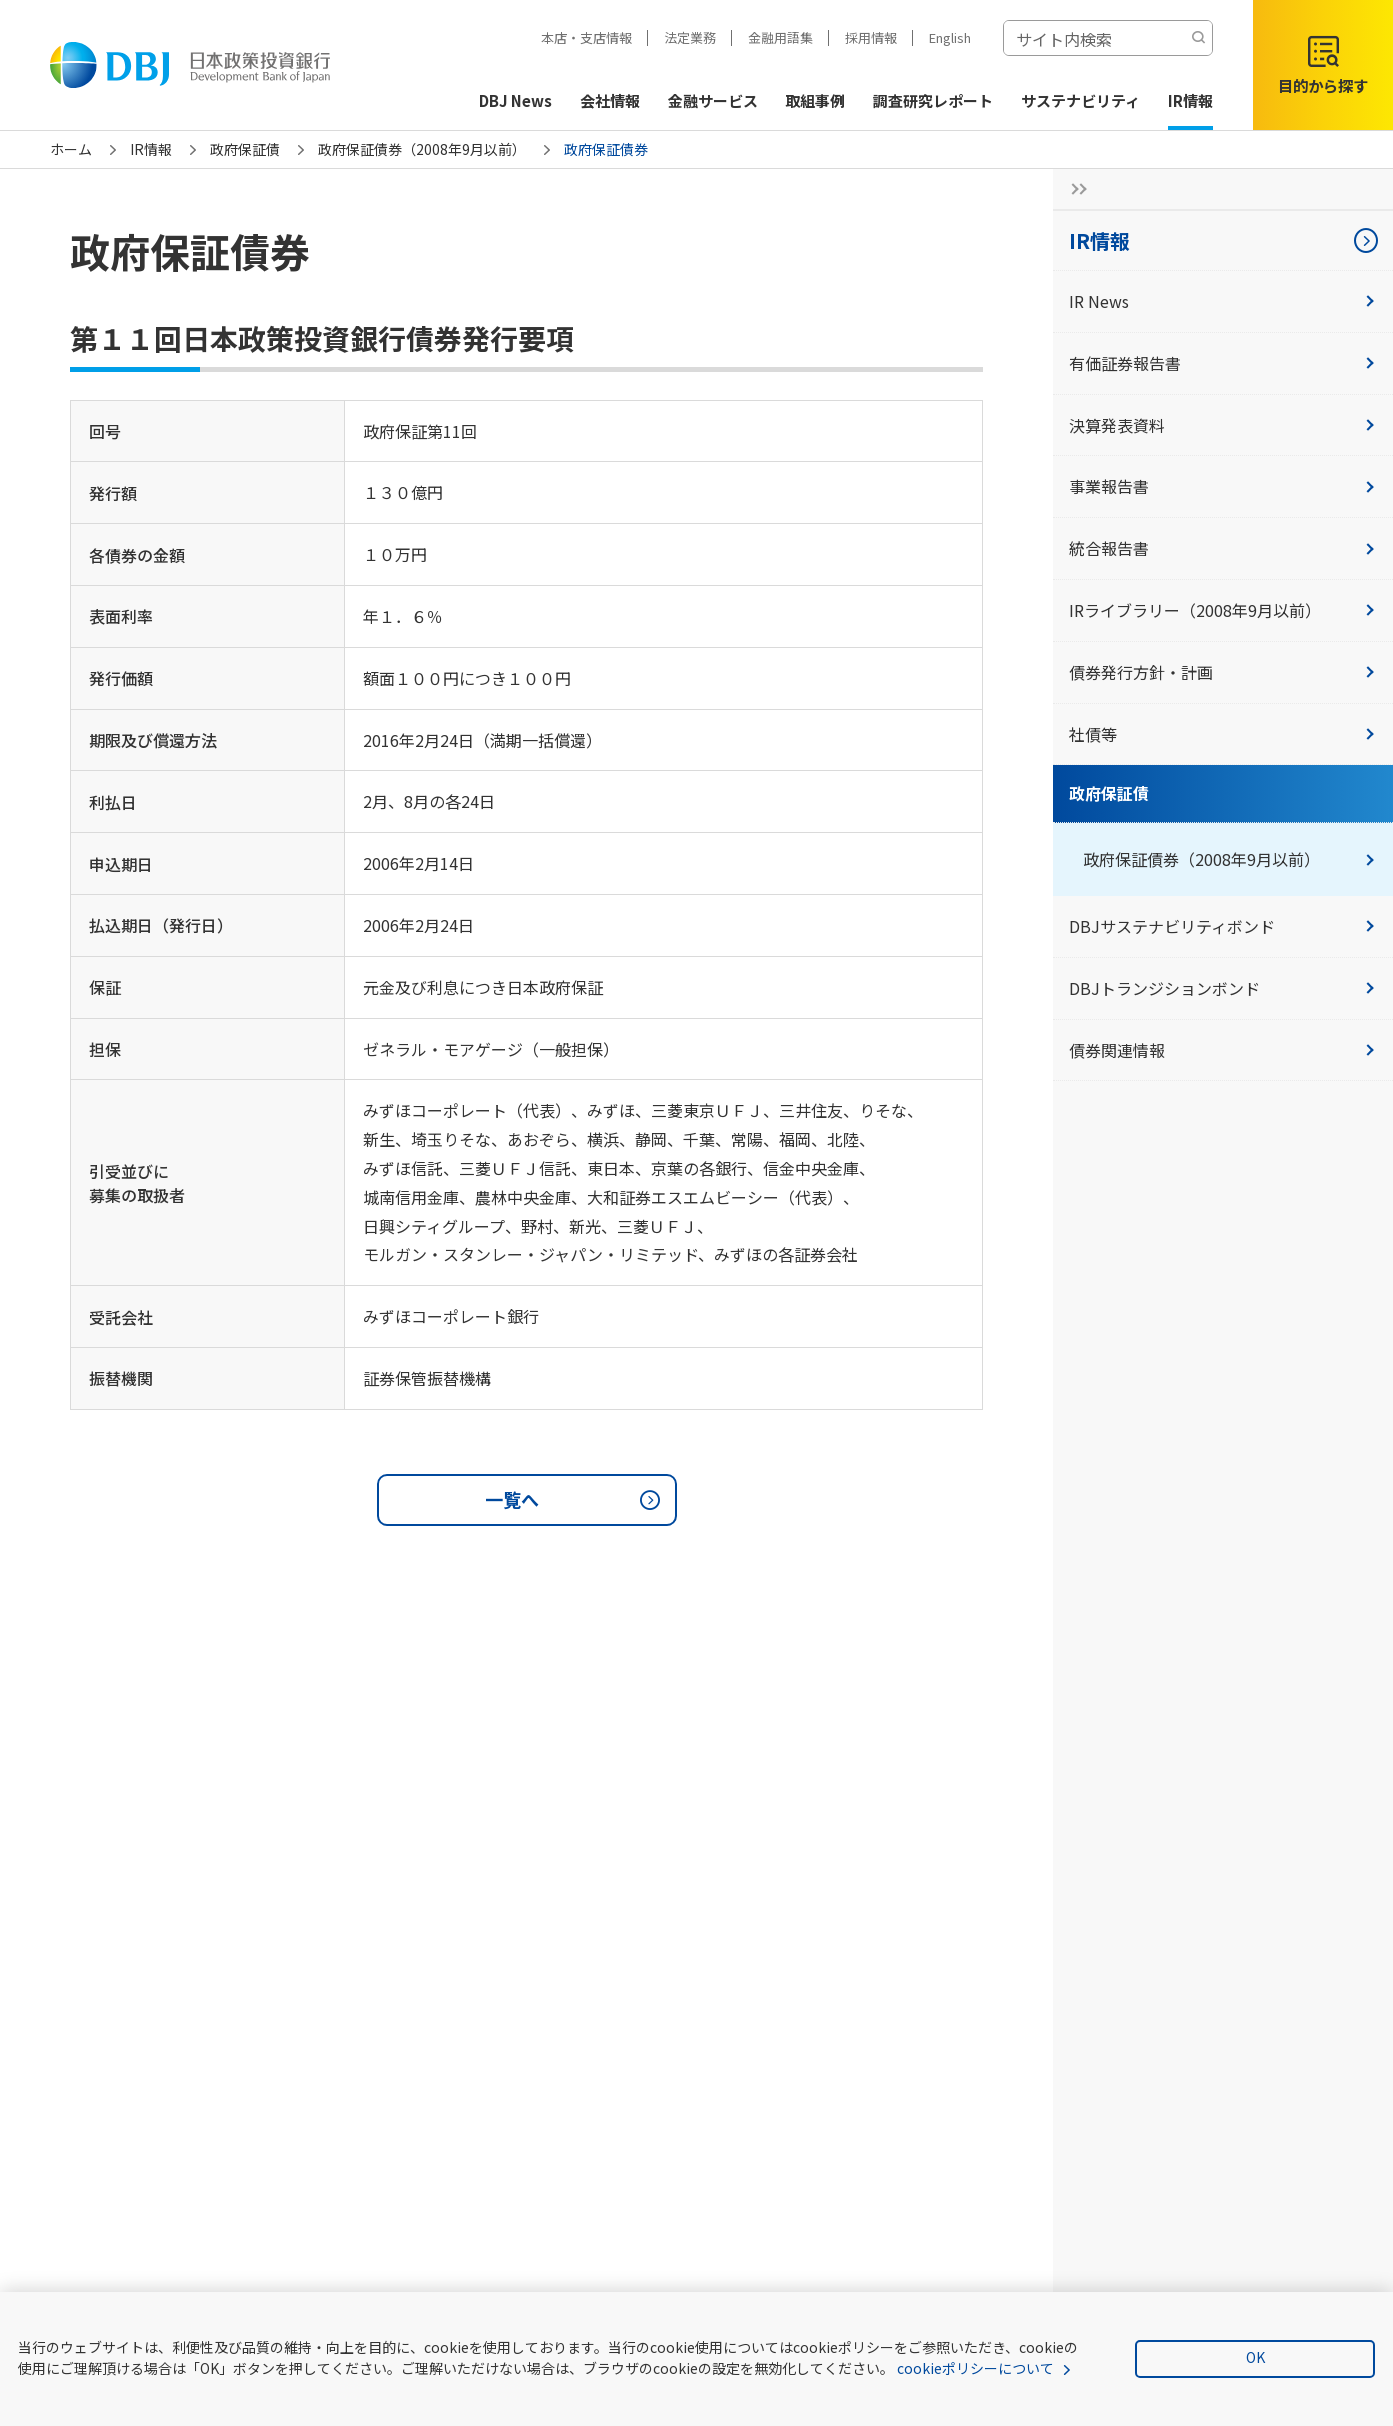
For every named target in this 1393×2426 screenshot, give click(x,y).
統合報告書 (1223, 548)
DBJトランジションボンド (1223, 988)
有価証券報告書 (1223, 363)
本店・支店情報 (586, 37)
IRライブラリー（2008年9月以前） (1223, 610)
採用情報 (871, 37)
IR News (1223, 301)
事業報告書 (1223, 486)
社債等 (1223, 734)
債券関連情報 (1223, 1050)
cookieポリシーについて (975, 2368)
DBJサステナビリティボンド (1223, 926)
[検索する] (1198, 38)
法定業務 (690, 37)
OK (1255, 2357)
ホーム (71, 149)
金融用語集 (780, 37)
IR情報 (151, 149)
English (950, 37)
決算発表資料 (1223, 425)
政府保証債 (245, 149)
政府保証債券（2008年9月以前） (422, 149)
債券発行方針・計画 (1223, 672)
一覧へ (575, 1500)
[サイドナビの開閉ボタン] (1073, 189)
